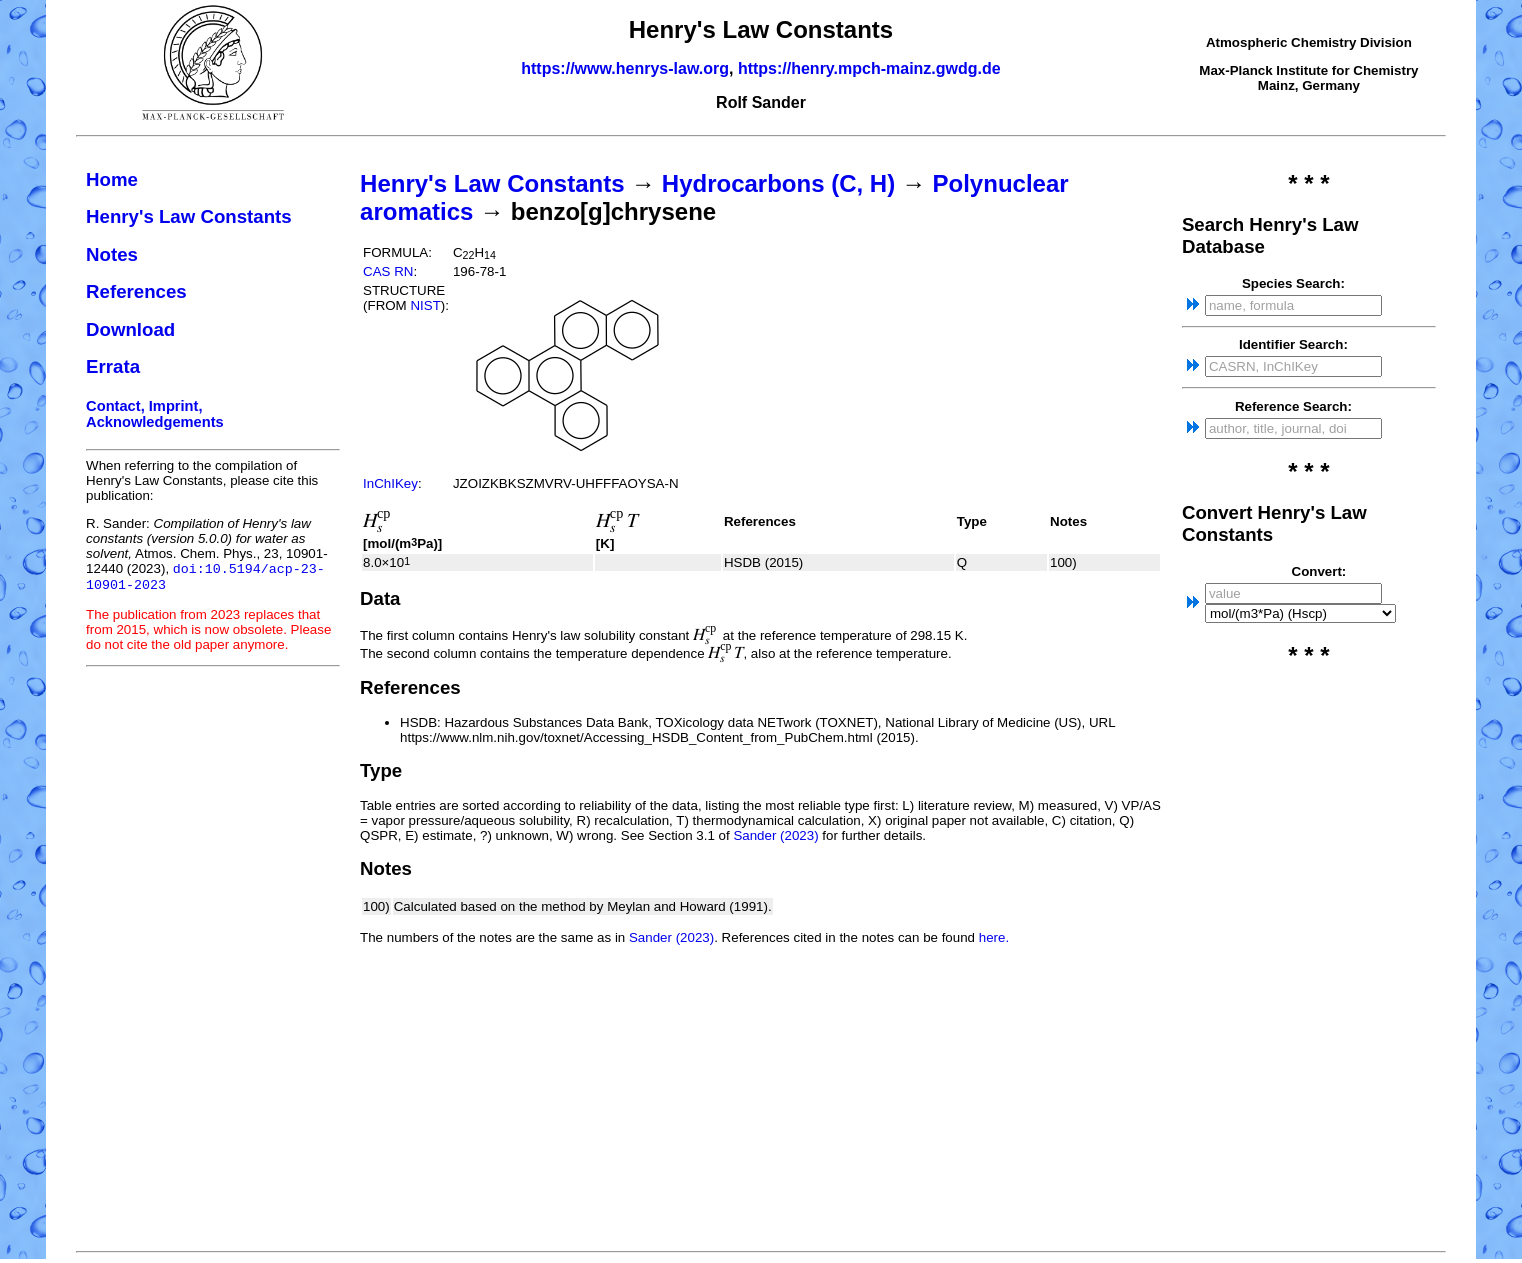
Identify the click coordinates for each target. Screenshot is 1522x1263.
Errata (113, 366)
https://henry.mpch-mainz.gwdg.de (869, 68)
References (136, 291)
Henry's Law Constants (189, 216)
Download (130, 329)
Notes (112, 254)
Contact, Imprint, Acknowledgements (155, 414)
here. (994, 937)
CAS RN (388, 271)
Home (112, 179)
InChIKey (390, 483)
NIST (425, 305)
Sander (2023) (775, 835)
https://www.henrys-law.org (625, 68)
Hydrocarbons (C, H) (778, 183)
